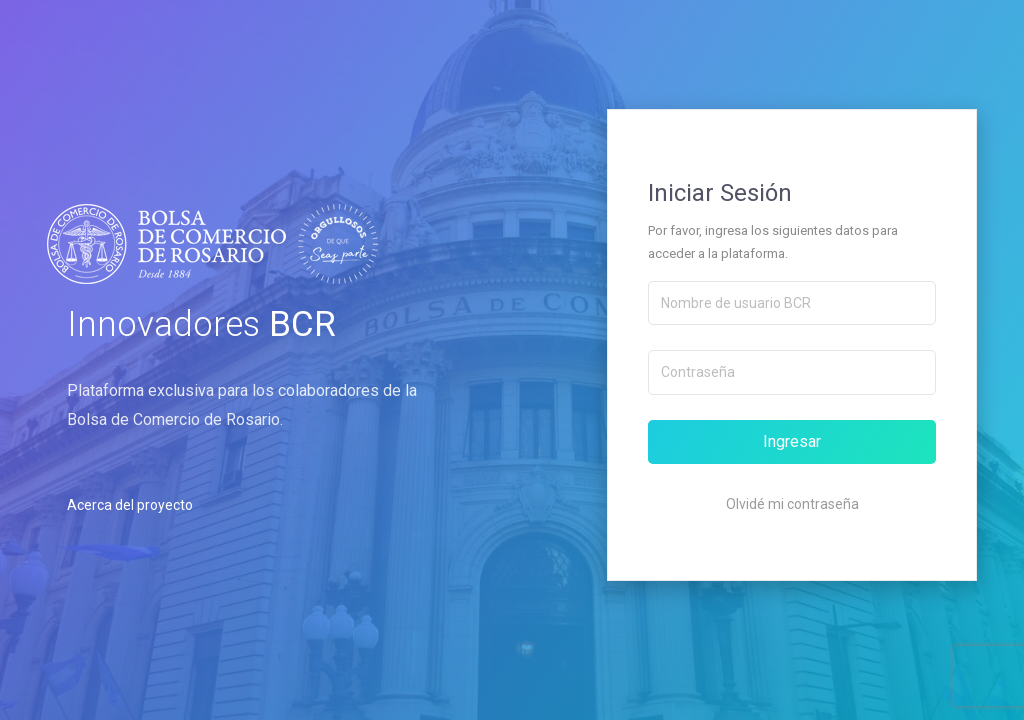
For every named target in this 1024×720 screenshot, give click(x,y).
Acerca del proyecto (130, 505)
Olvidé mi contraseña (792, 504)
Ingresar (792, 441)
